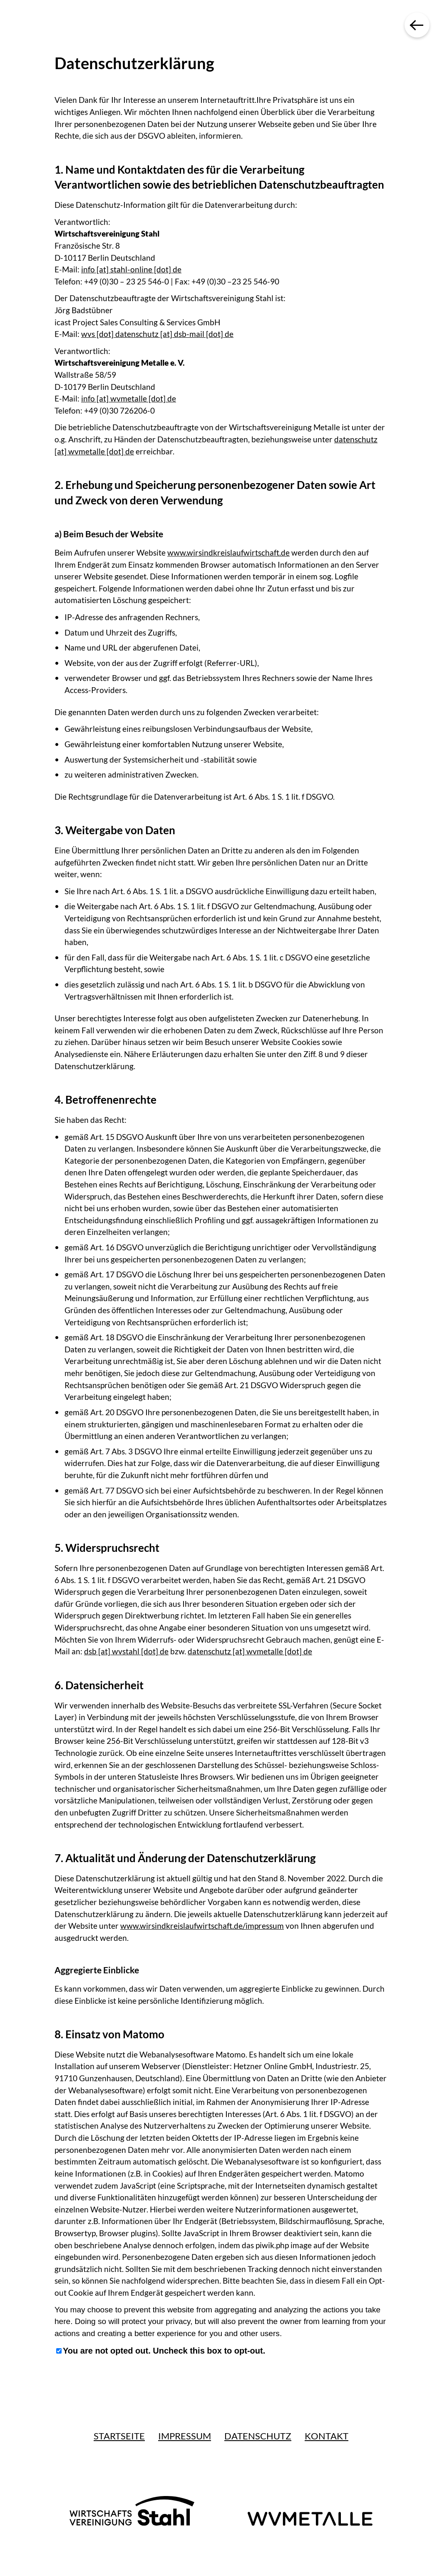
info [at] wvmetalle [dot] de (128, 398)
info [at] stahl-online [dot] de (131, 269)
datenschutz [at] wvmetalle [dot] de (250, 1651)
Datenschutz (257, 2435)
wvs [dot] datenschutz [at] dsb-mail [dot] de (157, 334)
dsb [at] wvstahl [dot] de (126, 1651)
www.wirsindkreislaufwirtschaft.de (228, 552)
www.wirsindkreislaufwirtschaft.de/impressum (202, 1925)
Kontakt (326, 2435)
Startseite (119, 2435)
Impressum (184, 2435)
